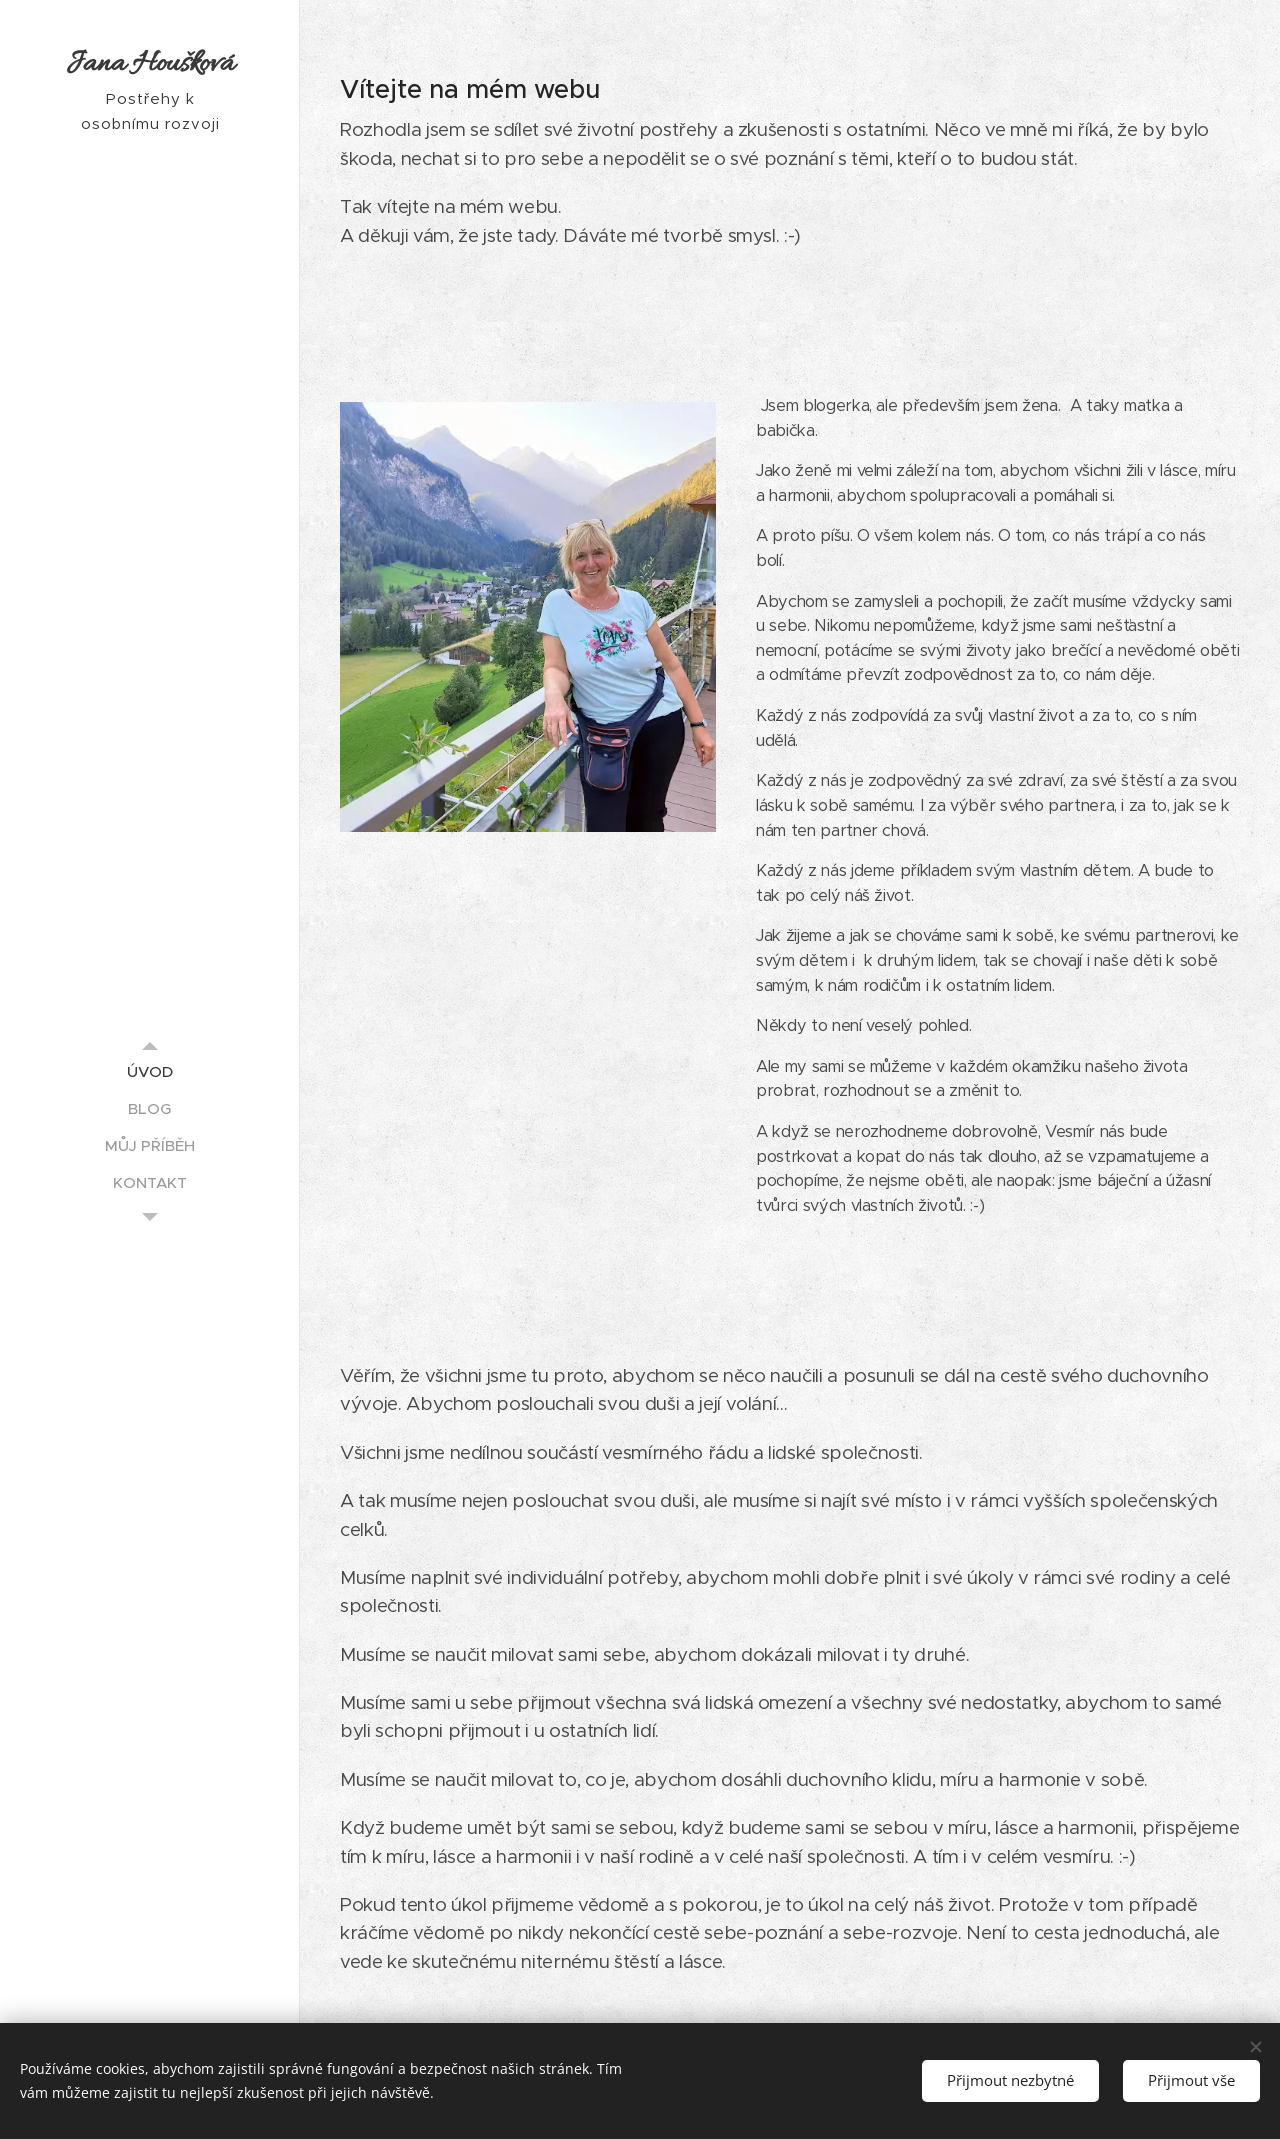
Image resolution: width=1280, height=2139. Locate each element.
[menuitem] (150, 1071)
